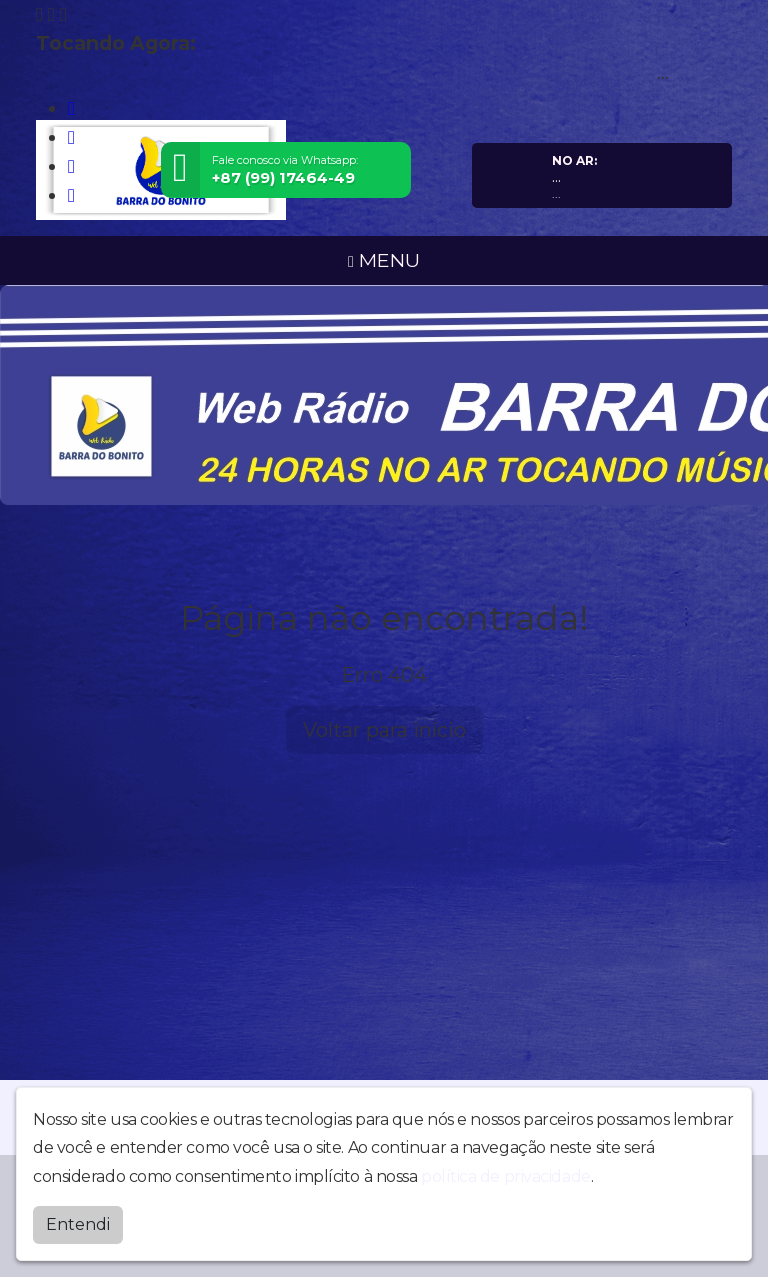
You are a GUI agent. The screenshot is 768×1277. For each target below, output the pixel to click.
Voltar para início (384, 730)
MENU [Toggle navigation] (384, 260)
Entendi (78, 1223)
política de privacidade (506, 1175)
